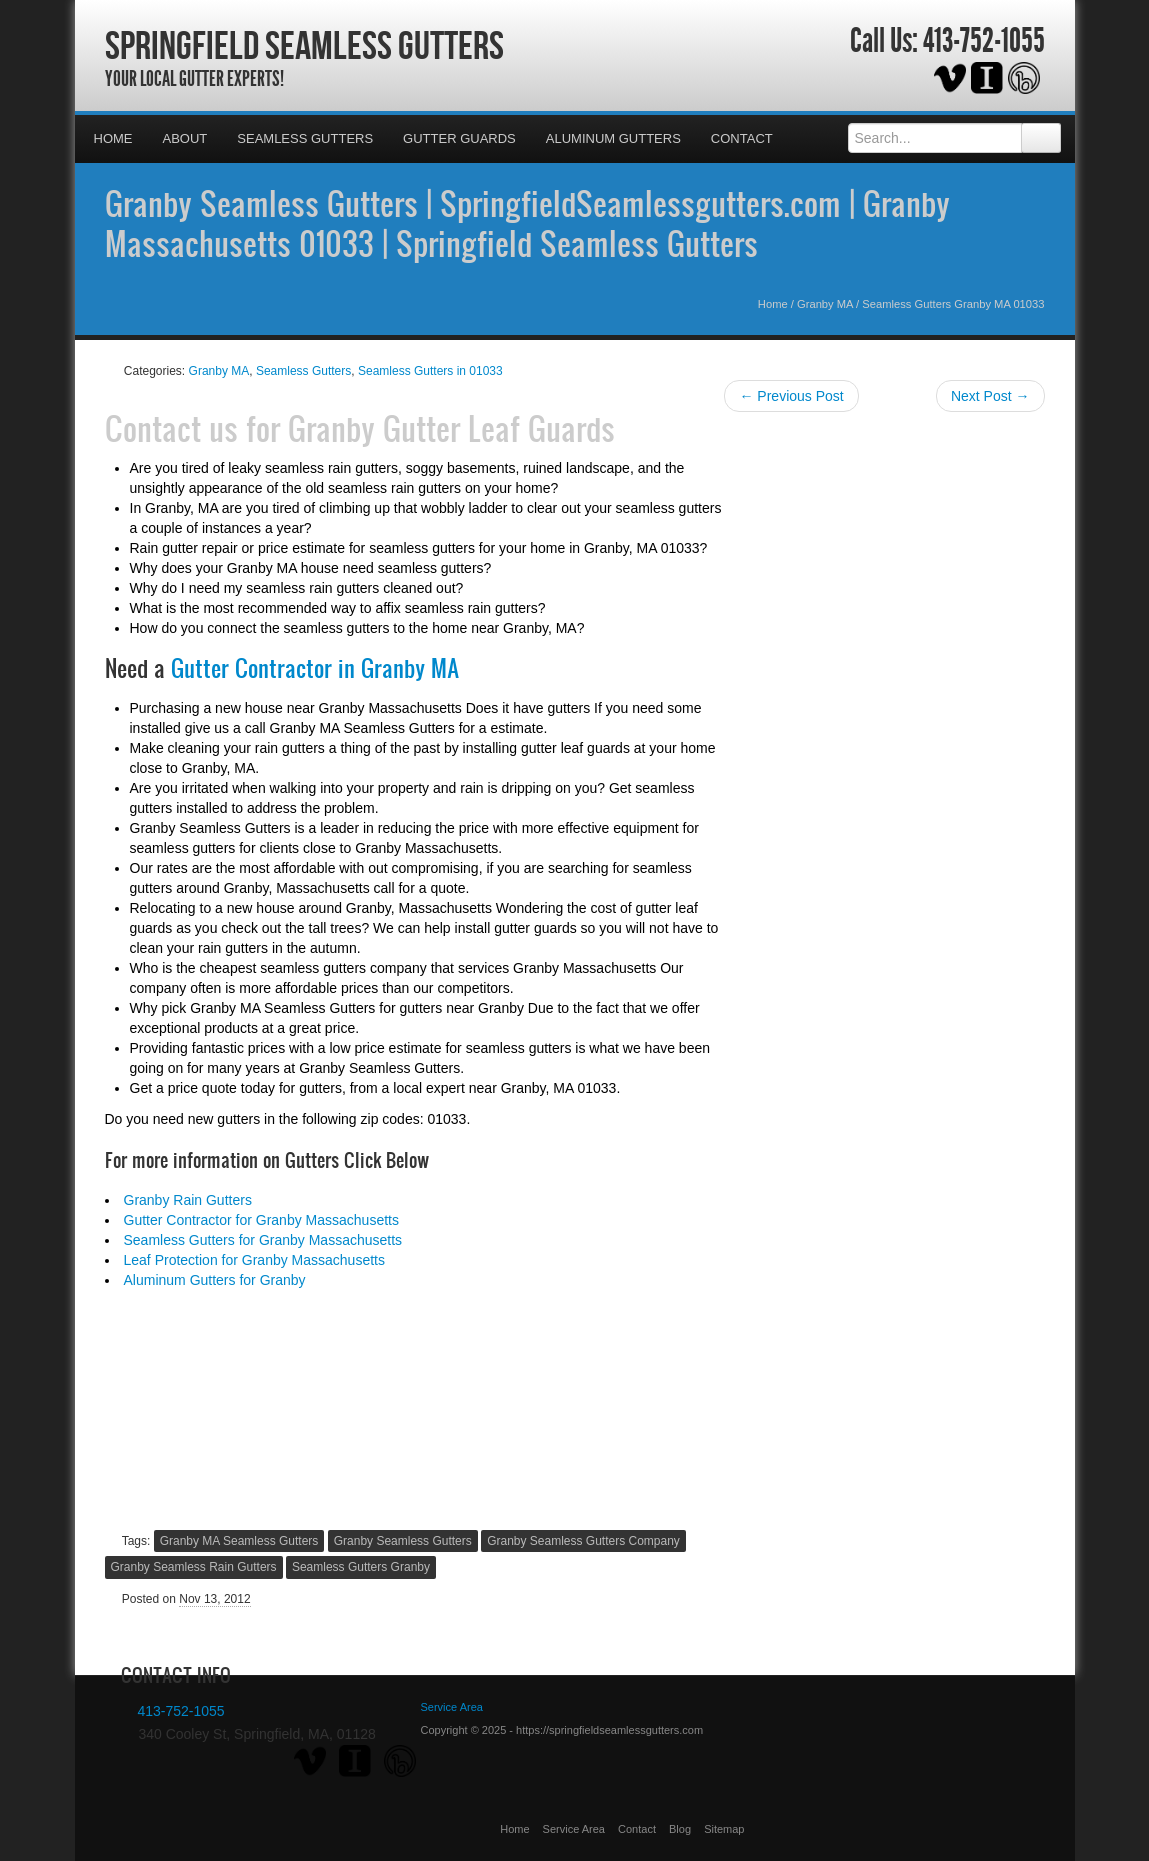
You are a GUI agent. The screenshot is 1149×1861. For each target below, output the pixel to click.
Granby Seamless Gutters (403, 1541)
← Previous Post (791, 396)
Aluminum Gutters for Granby (215, 1280)
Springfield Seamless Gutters (304, 45)
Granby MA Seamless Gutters (239, 1541)
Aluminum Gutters (613, 138)
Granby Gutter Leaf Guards (451, 428)
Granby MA (825, 304)
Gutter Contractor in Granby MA (315, 668)
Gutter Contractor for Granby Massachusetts (261, 1220)
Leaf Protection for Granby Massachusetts (254, 1260)
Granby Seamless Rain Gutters (194, 1567)
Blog (680, 1829)
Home (113, 138)
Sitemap (724, 1829)
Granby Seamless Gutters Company (583, 1541)
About (185, 138)
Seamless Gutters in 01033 (430, 371)
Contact (742, 138)
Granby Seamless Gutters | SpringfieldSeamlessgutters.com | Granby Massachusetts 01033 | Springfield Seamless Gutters (527, 223)
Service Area (574, 1829)
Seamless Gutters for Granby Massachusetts (263, 1240)
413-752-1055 (984, 41)
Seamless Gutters (305, 138)
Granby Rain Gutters (188, 1200)
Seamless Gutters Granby (361, 1567)
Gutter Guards (459, 138)
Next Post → (990, 396)
